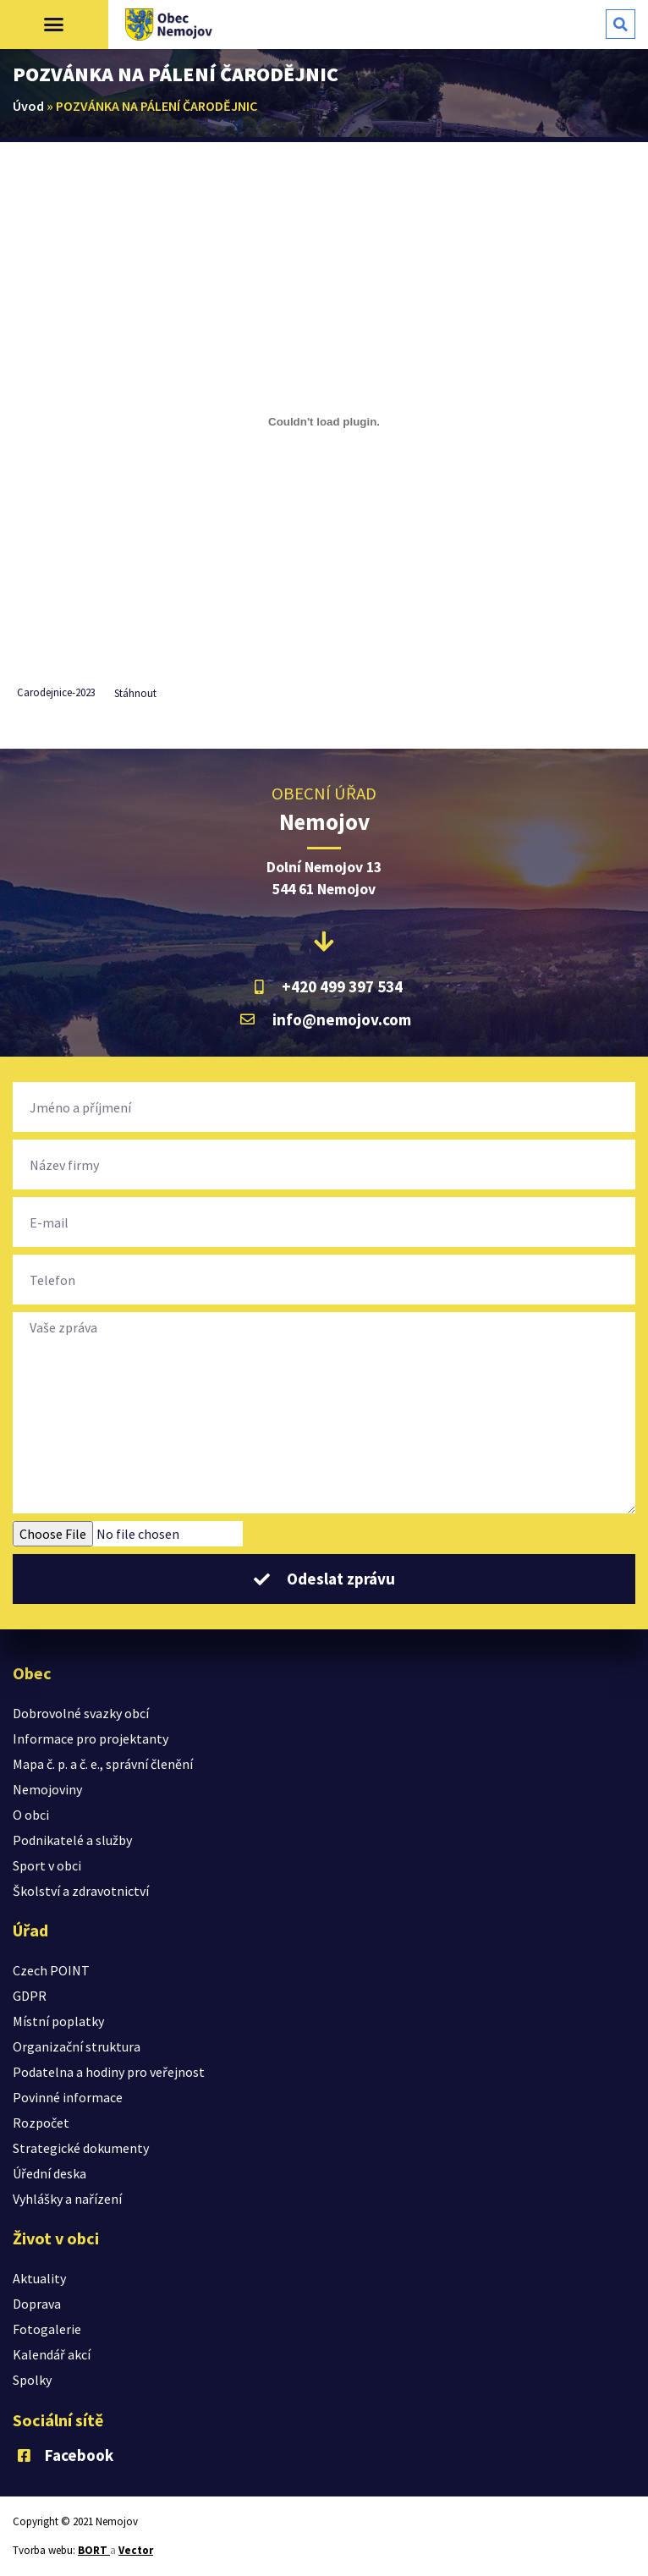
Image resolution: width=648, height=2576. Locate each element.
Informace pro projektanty (90, 1738)
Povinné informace (68, 2097)
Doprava (37, 2303)
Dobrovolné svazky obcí (81, 1713)
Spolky (32, 2379)
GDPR (30, 1995)
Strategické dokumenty (81, 2147)
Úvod (28, 105)
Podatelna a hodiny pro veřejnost (109, 2071)
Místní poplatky (58, 2021)
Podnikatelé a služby (72, 1840)
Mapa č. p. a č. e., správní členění (103, 1763)
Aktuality (39, 2278)
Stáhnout (135, 693)
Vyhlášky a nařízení (67, 2198)
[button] (54, 24)
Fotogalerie (47, 2329)
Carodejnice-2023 (56, 693)
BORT (94, 2550)
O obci (31, 1814)
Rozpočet (41, 2122)
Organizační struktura (76, 2046)
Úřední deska (49, 2173)
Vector (135, 2550)
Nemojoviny (47, 1789)
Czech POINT (51, 1970)
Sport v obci (47, 1865)
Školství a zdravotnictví (81, 1890)
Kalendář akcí (52, 2354)
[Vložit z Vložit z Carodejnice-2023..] (324, 421)
